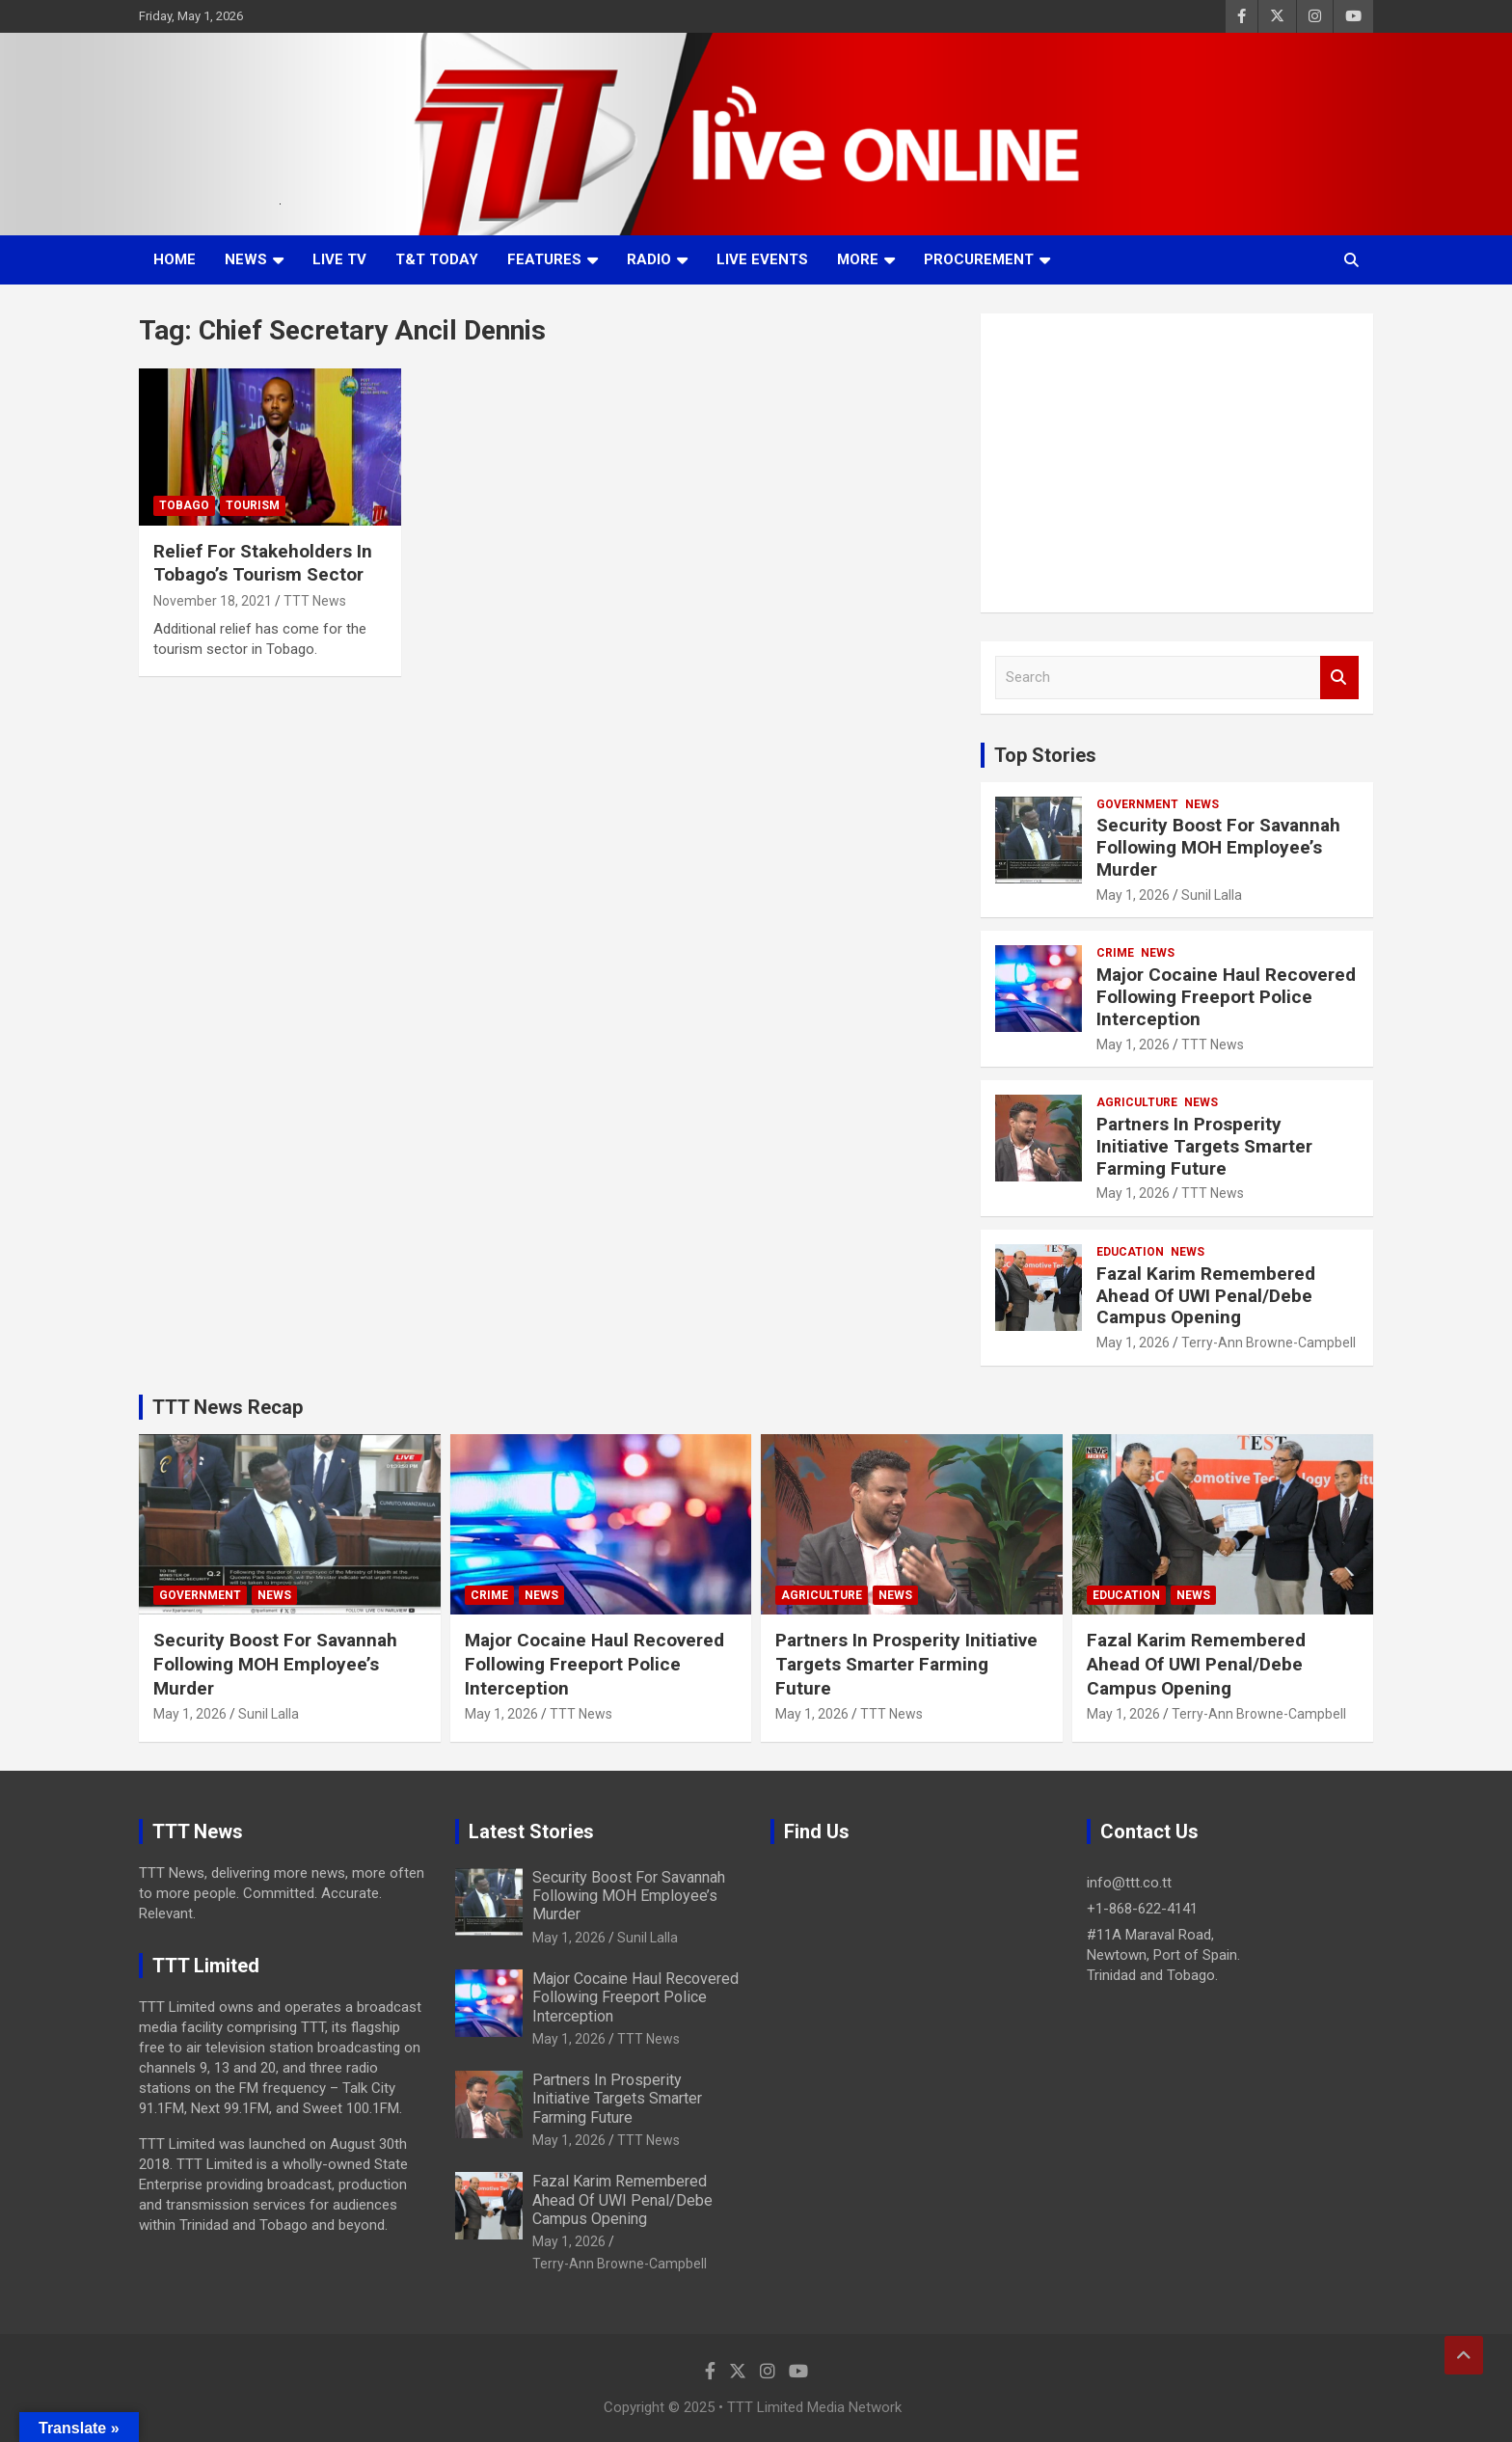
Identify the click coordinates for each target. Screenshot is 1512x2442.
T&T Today (436, 259)
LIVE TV (339, 259)
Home (174, 259)
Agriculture (1136, 1102)
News (246, 259)
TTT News (315, 601)
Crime (1115, 953)
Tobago (184, 505)
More (857, 259)
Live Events (762, 259)
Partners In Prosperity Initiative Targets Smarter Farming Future (1204, 1146)
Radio (649, 259)
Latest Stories (531, 1831)
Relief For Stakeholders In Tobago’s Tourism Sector (262, 563)
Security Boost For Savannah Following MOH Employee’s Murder (1218, 847)
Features (544, 259)
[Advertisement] (1177, 463)
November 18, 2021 (212, 601)
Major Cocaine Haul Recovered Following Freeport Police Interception (1226, 996)
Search (1339, 677)
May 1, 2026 (1133, 895)
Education (1130, 1252)
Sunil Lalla (1211, 895)
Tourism (253, 505)
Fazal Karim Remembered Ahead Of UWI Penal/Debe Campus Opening (1205, 1295)
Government (1137, 804)
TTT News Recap (227, 1407)
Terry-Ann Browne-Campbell (1268, 1342)
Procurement (979, 259)
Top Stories (1045, 755)
